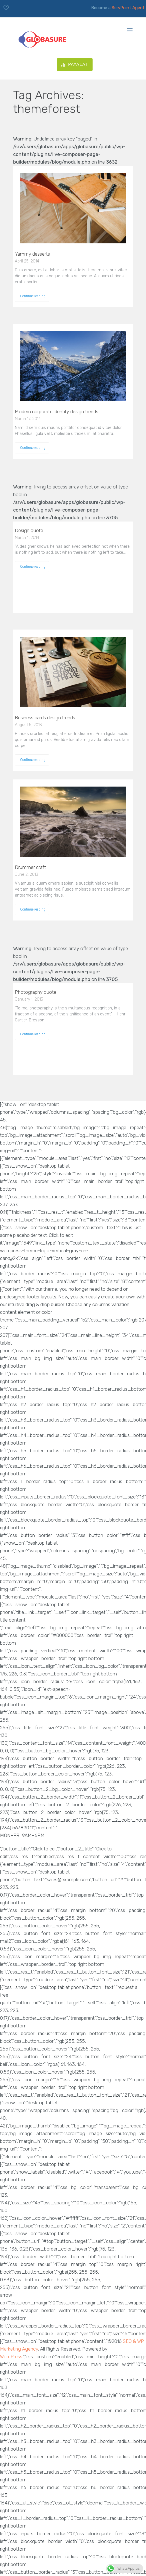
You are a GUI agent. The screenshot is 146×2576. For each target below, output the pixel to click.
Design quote (29, 530)
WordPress (11, 2356)
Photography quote (35, 992)
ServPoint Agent (128, 7)
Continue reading (32, 296)
